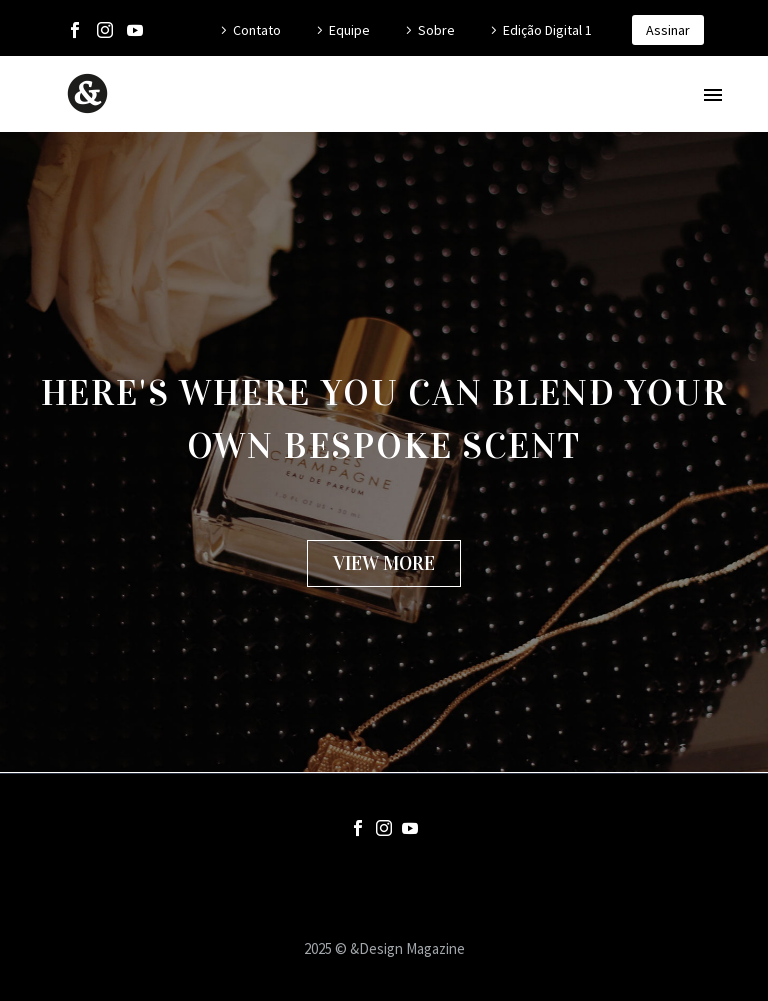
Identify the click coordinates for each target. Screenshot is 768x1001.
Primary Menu (713, 95)
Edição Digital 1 (547, 30)
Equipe (349, 30)
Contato (257, 30)
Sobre (436, 30)
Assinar (668, 30)
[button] (384, 563)
